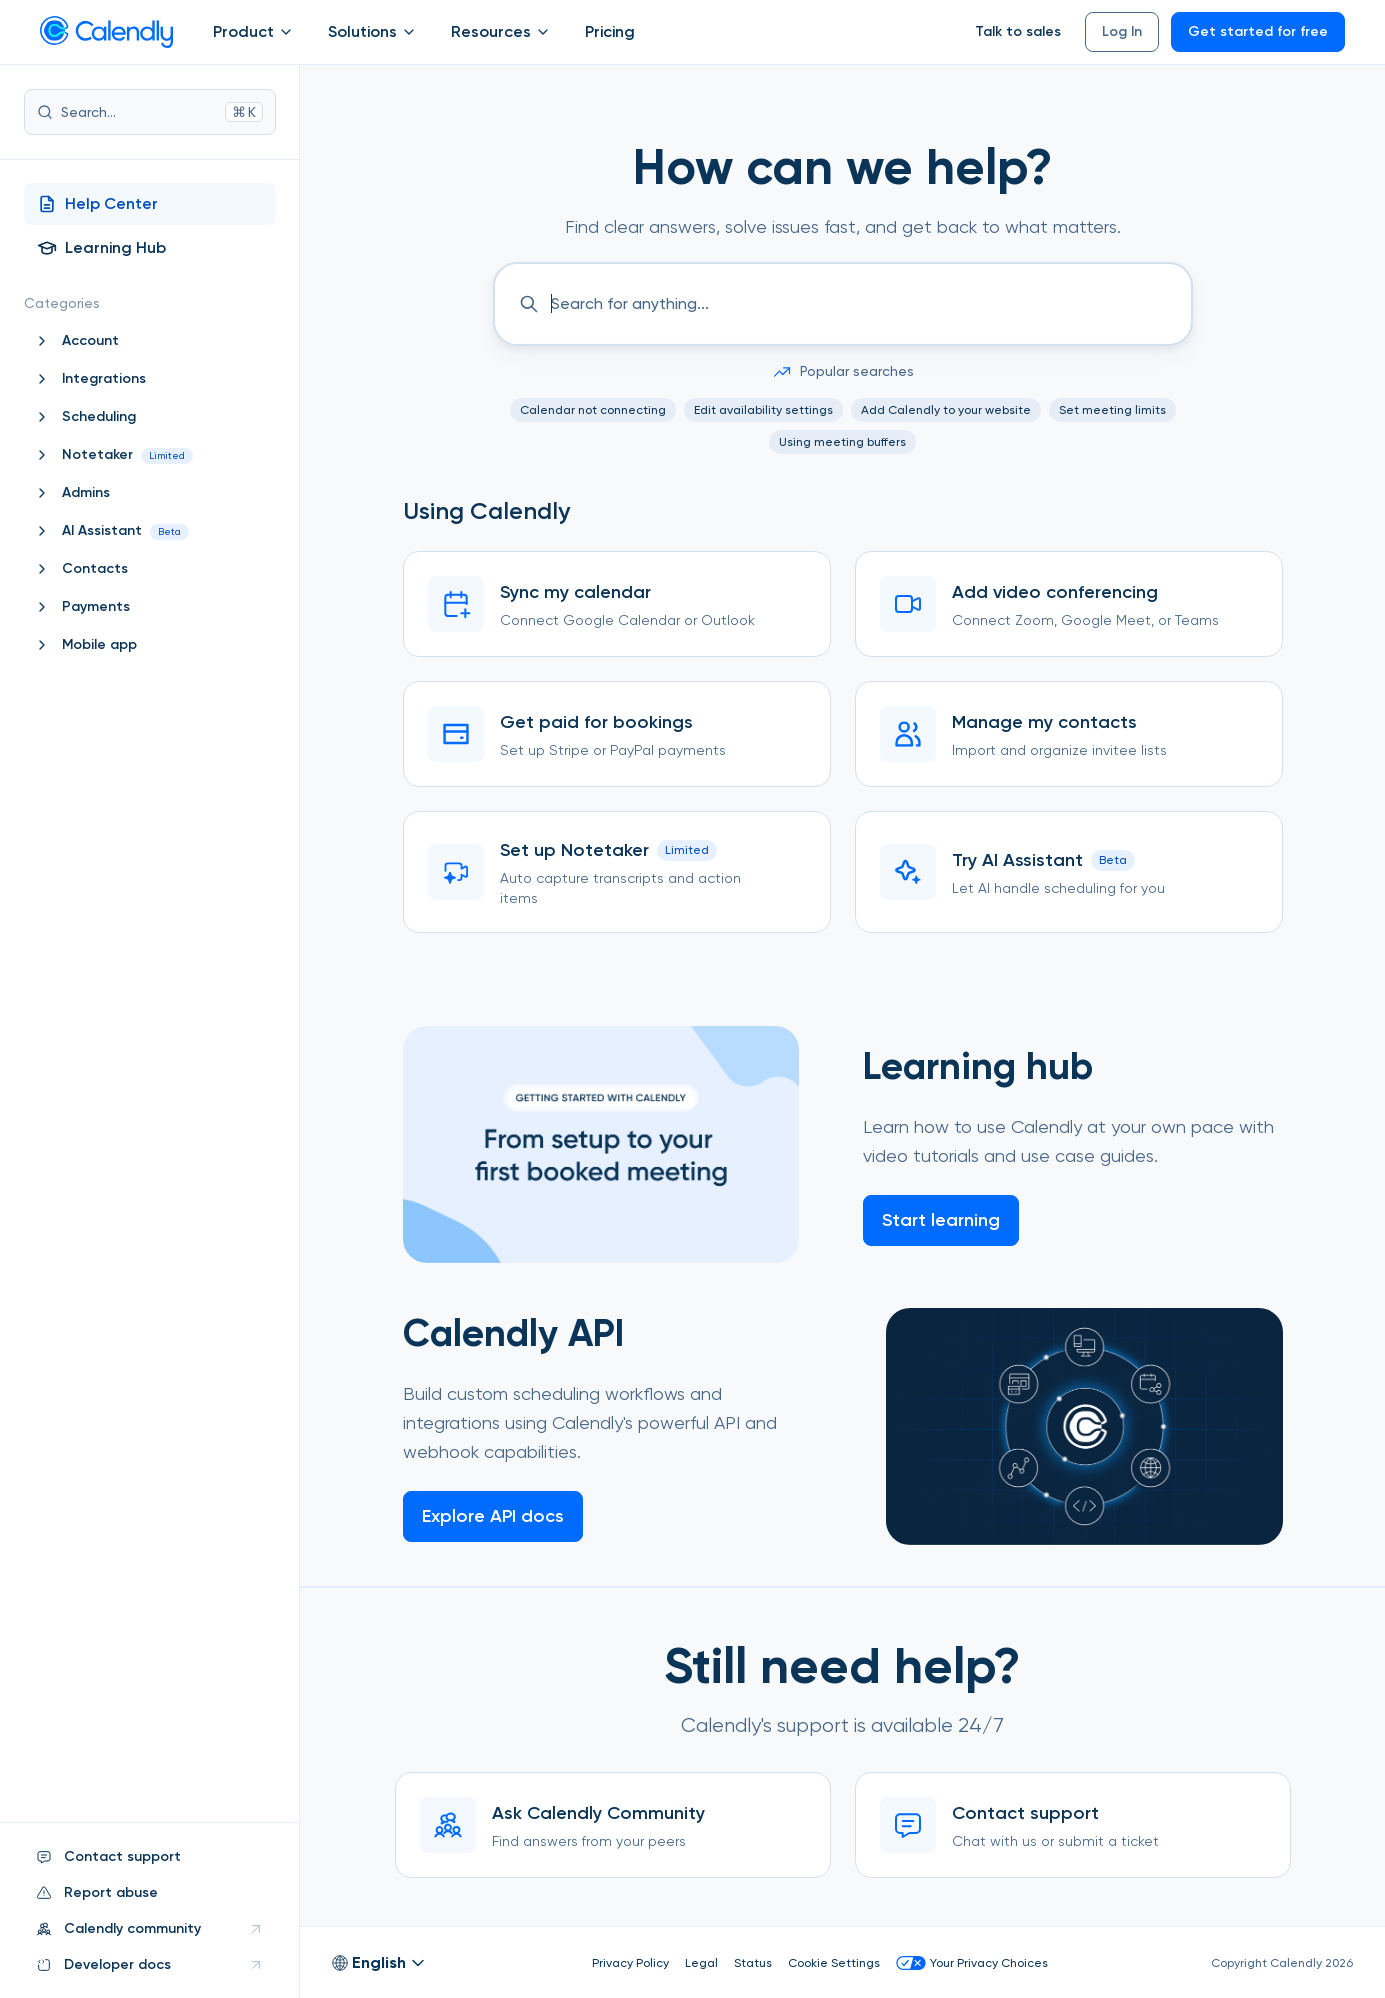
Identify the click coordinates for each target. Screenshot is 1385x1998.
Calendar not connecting (593, 410)
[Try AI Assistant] (1069, 872)
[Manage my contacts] (1069, 734)
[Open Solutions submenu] (409, 32)
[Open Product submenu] (286, 32)
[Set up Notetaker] (617, 872)
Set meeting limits (1112, 410)
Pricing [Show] (610, 31)
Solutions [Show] (373, 32)
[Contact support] (1073, 1825)
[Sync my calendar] (617, 604)
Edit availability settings (763, 410)
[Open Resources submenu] (543, 32)
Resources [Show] (502, 32)
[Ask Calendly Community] (613, 1825)
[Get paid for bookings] (617, 734)
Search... (150, 112)
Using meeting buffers (842, 442)
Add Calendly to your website (946, 410)
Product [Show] (254, 32)
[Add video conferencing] (1069, 604)
